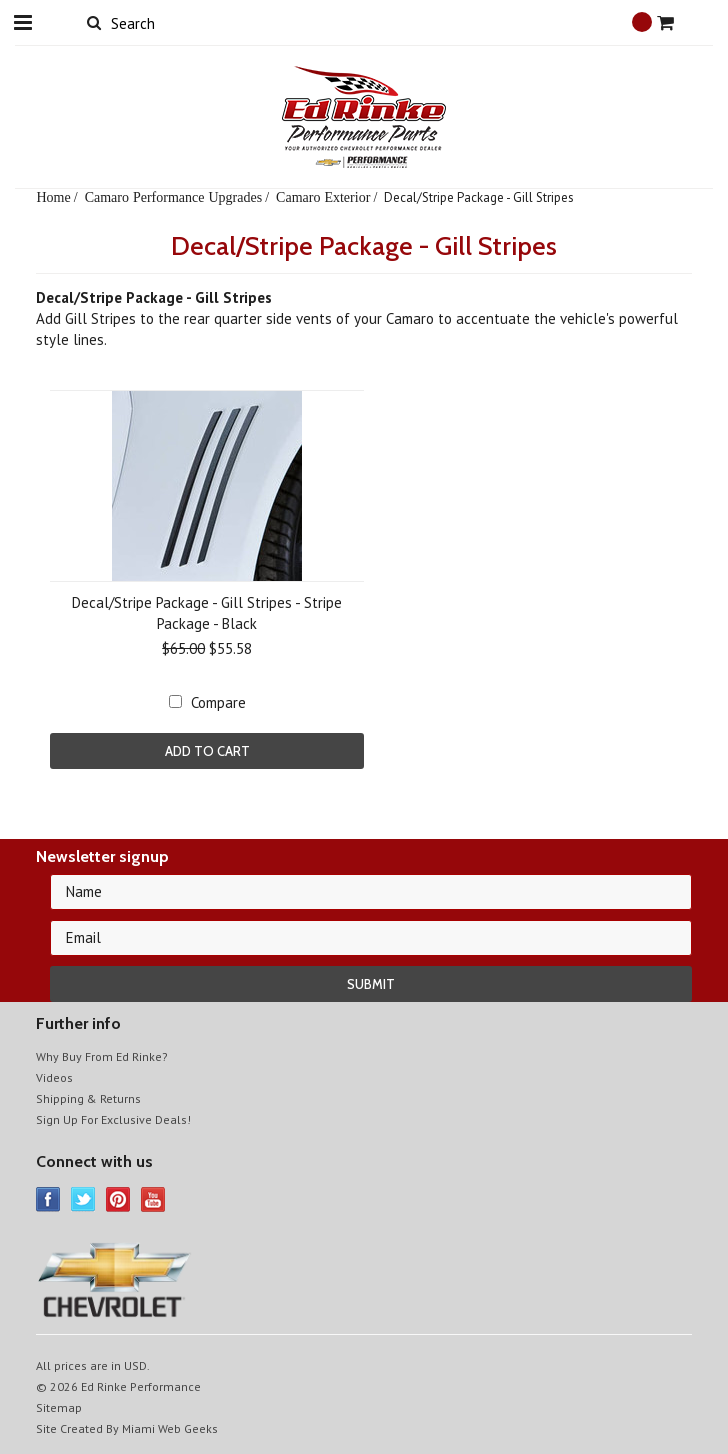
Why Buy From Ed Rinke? (102, 1056)
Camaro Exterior (323, 197)
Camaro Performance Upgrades (173, 197)
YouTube (153, 1199)
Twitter (83, 1199)
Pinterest (118, 1199)
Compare (218, 702)
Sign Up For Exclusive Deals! (113, 1119)
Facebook (48, 1199)
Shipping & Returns (88, 1098)
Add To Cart (207, 751)
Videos (54, 1077)
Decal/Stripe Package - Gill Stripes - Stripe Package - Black (207, 613)
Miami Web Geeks (170, 1428)
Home (53, 197)
